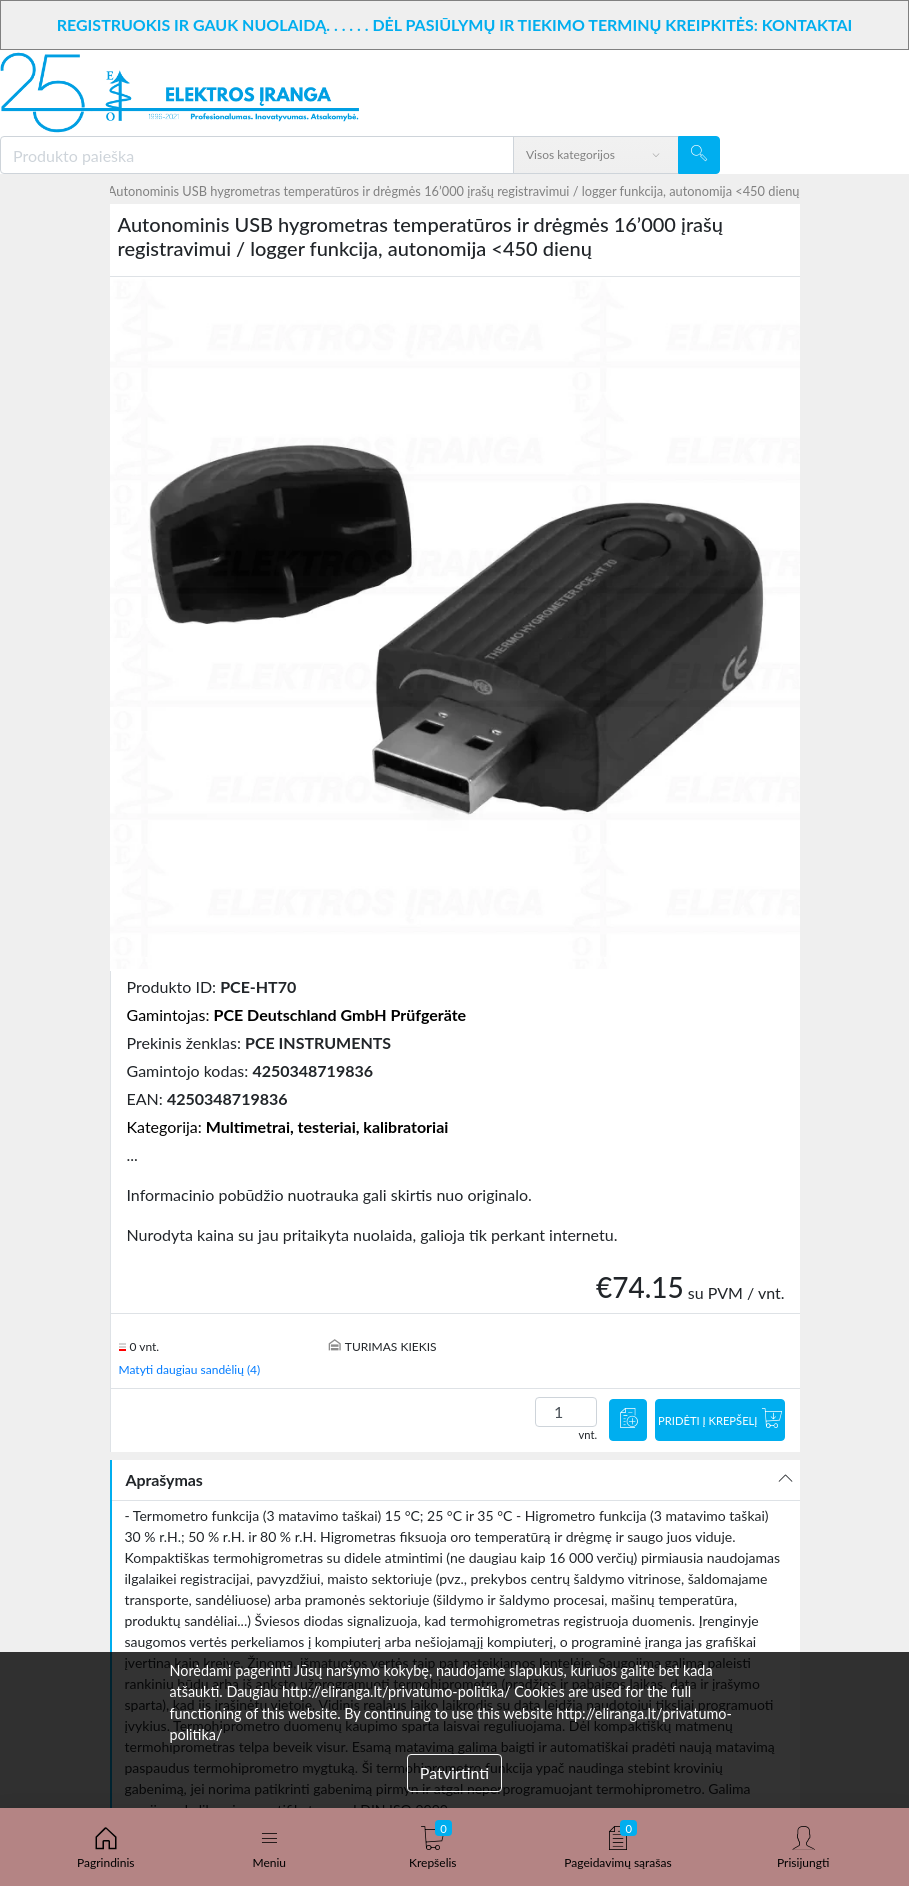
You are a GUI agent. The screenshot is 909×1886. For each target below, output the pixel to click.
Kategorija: (288, 1126)
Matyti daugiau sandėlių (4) (190, 1369)
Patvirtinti (454, 1772)
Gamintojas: (297, 1014)
